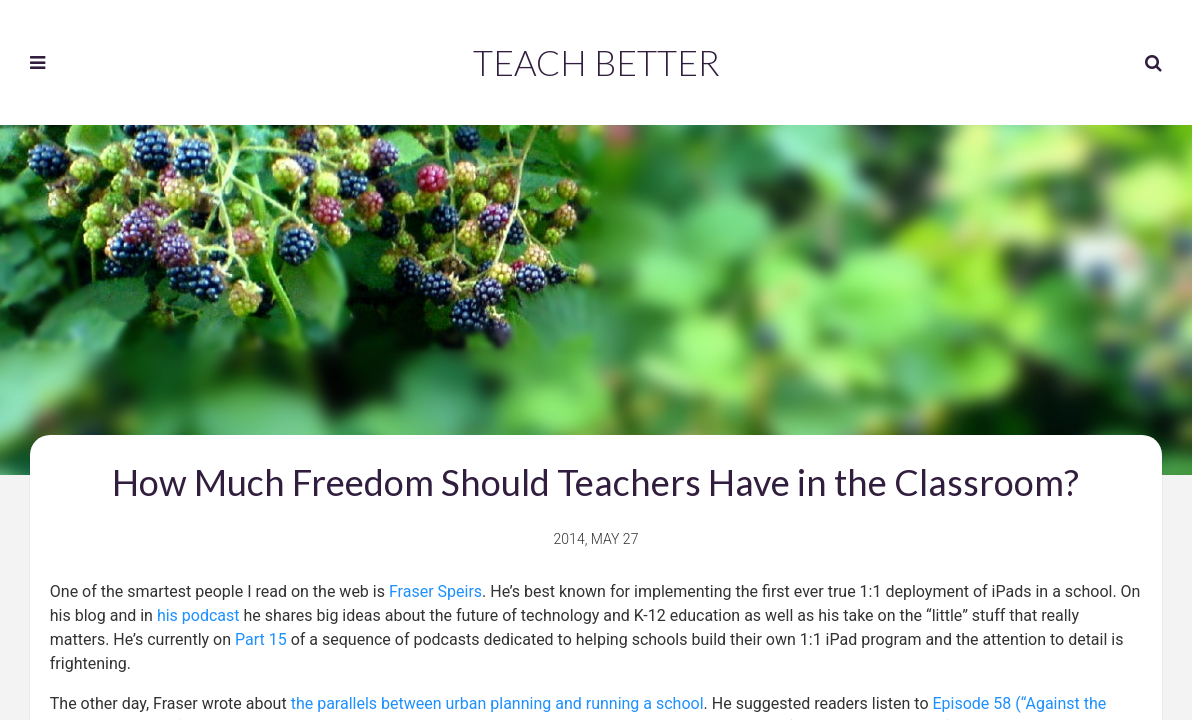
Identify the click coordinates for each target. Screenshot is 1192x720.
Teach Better (596, 62)
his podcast (198, 615)
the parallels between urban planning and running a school (497, 703)
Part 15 (261, 639)
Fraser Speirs (435, 591)
